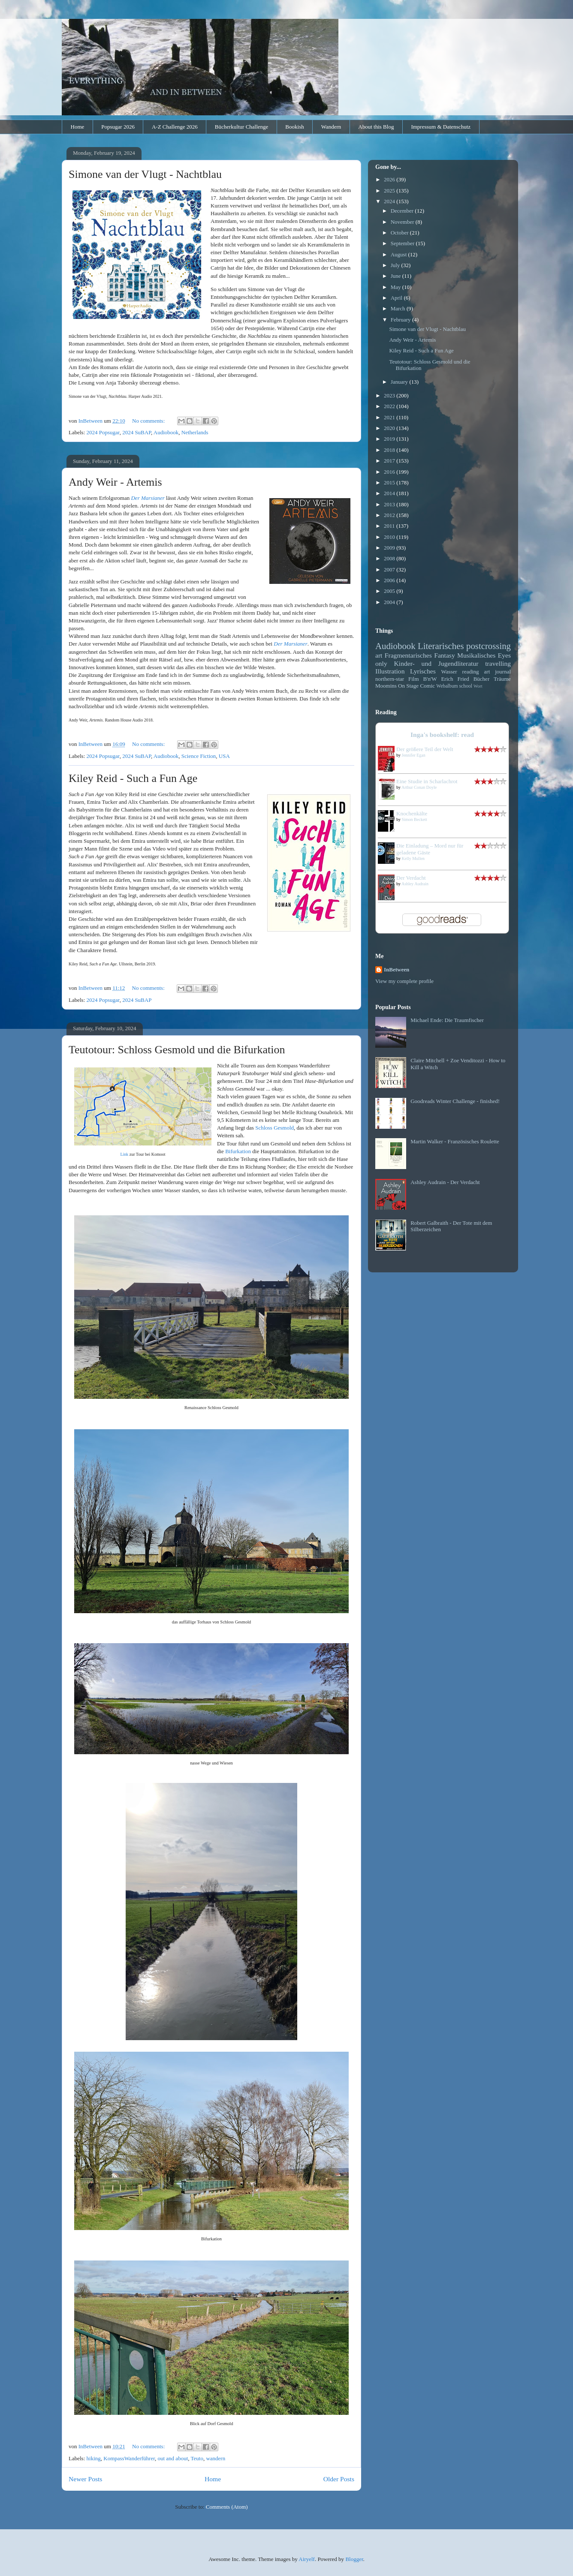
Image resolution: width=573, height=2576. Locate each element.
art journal (497, 671)
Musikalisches (476, 655)
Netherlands (194, 432)
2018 (390, 450)
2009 (390, 547)
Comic (427, 685)
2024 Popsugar (103, 432)
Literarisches (441, 646)
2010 (390, 537)
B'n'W (430, 679)
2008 (390, 558)
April (397, 298)
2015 (390, 482)
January (400, 382)
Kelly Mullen (413, 858)
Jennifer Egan (413, 755)
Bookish (294, 126)
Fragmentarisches (408, 655)
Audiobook (166, 432)
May (396, 287)
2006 (390, 580)
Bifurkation (238, 1151)
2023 (390, 395)
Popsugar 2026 (118, 126)
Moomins (386, 685)
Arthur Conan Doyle (419, 787)
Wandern (331, 126)
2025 (390, 190)
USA (224, 756)
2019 (390, 439)
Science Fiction (198, 756)
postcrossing (488, 646)
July (396, 265)
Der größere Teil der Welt (424, 749)
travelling (498, 663)
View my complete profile (404, 981)
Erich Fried (455, 679)
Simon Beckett (414, 819)
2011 (390, 526)
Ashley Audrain (414, 883)
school (466, 686)
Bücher (481, 679)
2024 (390, 201)
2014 (390, 493)
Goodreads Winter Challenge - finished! (455, 1101)
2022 (390, 406)
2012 (390, 515)
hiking (94, 2458)
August (399, 254)
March (399, 308)
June (396, 276)
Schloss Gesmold (274, 1127)
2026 (390, 179)
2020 (390, 428)
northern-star (389, 679)
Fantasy (444, 655)
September (403, 243)
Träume (502, 679)
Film (413, 679)
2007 (390, 569)
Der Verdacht (411, 878)
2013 (390, 504)
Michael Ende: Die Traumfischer (447, 1020)
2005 (390, 591)
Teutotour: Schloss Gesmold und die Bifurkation (177, 1049)
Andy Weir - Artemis (115, 482)
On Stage (408, 685)
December (403, 210)
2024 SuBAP (136, 432)
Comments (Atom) (227, 2507)
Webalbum (447, 686)
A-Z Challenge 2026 (175, 126)
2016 (390, 472)
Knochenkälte (411, 813)
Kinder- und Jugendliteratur (436, 663)
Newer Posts (85, 2479)
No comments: (149, 421)
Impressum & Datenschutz (440, 126)
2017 (390, 460)
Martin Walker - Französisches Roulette (454, 1141)
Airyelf (307, 2559)
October (400, 232)
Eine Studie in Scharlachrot (427, 781)
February (401, 319)
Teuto (197, 2458)
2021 (390, 417)
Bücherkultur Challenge (241, 126)
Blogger (354, 2559)
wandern (215, 2458)
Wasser (449, 671)
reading (470, 671)
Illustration (389, 671)
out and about (172, 2458)
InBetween (396, 969)
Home (77, 126)
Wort (478, 686)
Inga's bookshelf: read (442, 734)
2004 (390, 602)
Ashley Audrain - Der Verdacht (445, 1182)
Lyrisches (423, 671)
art (378, 655)
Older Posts (338, 2479)
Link (124, 1154)
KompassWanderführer (129, 2458)
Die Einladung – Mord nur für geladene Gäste (429, 849)
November (403, 222)
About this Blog (376, 126)
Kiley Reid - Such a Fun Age (133, 778)
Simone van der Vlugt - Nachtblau (145, 174)
